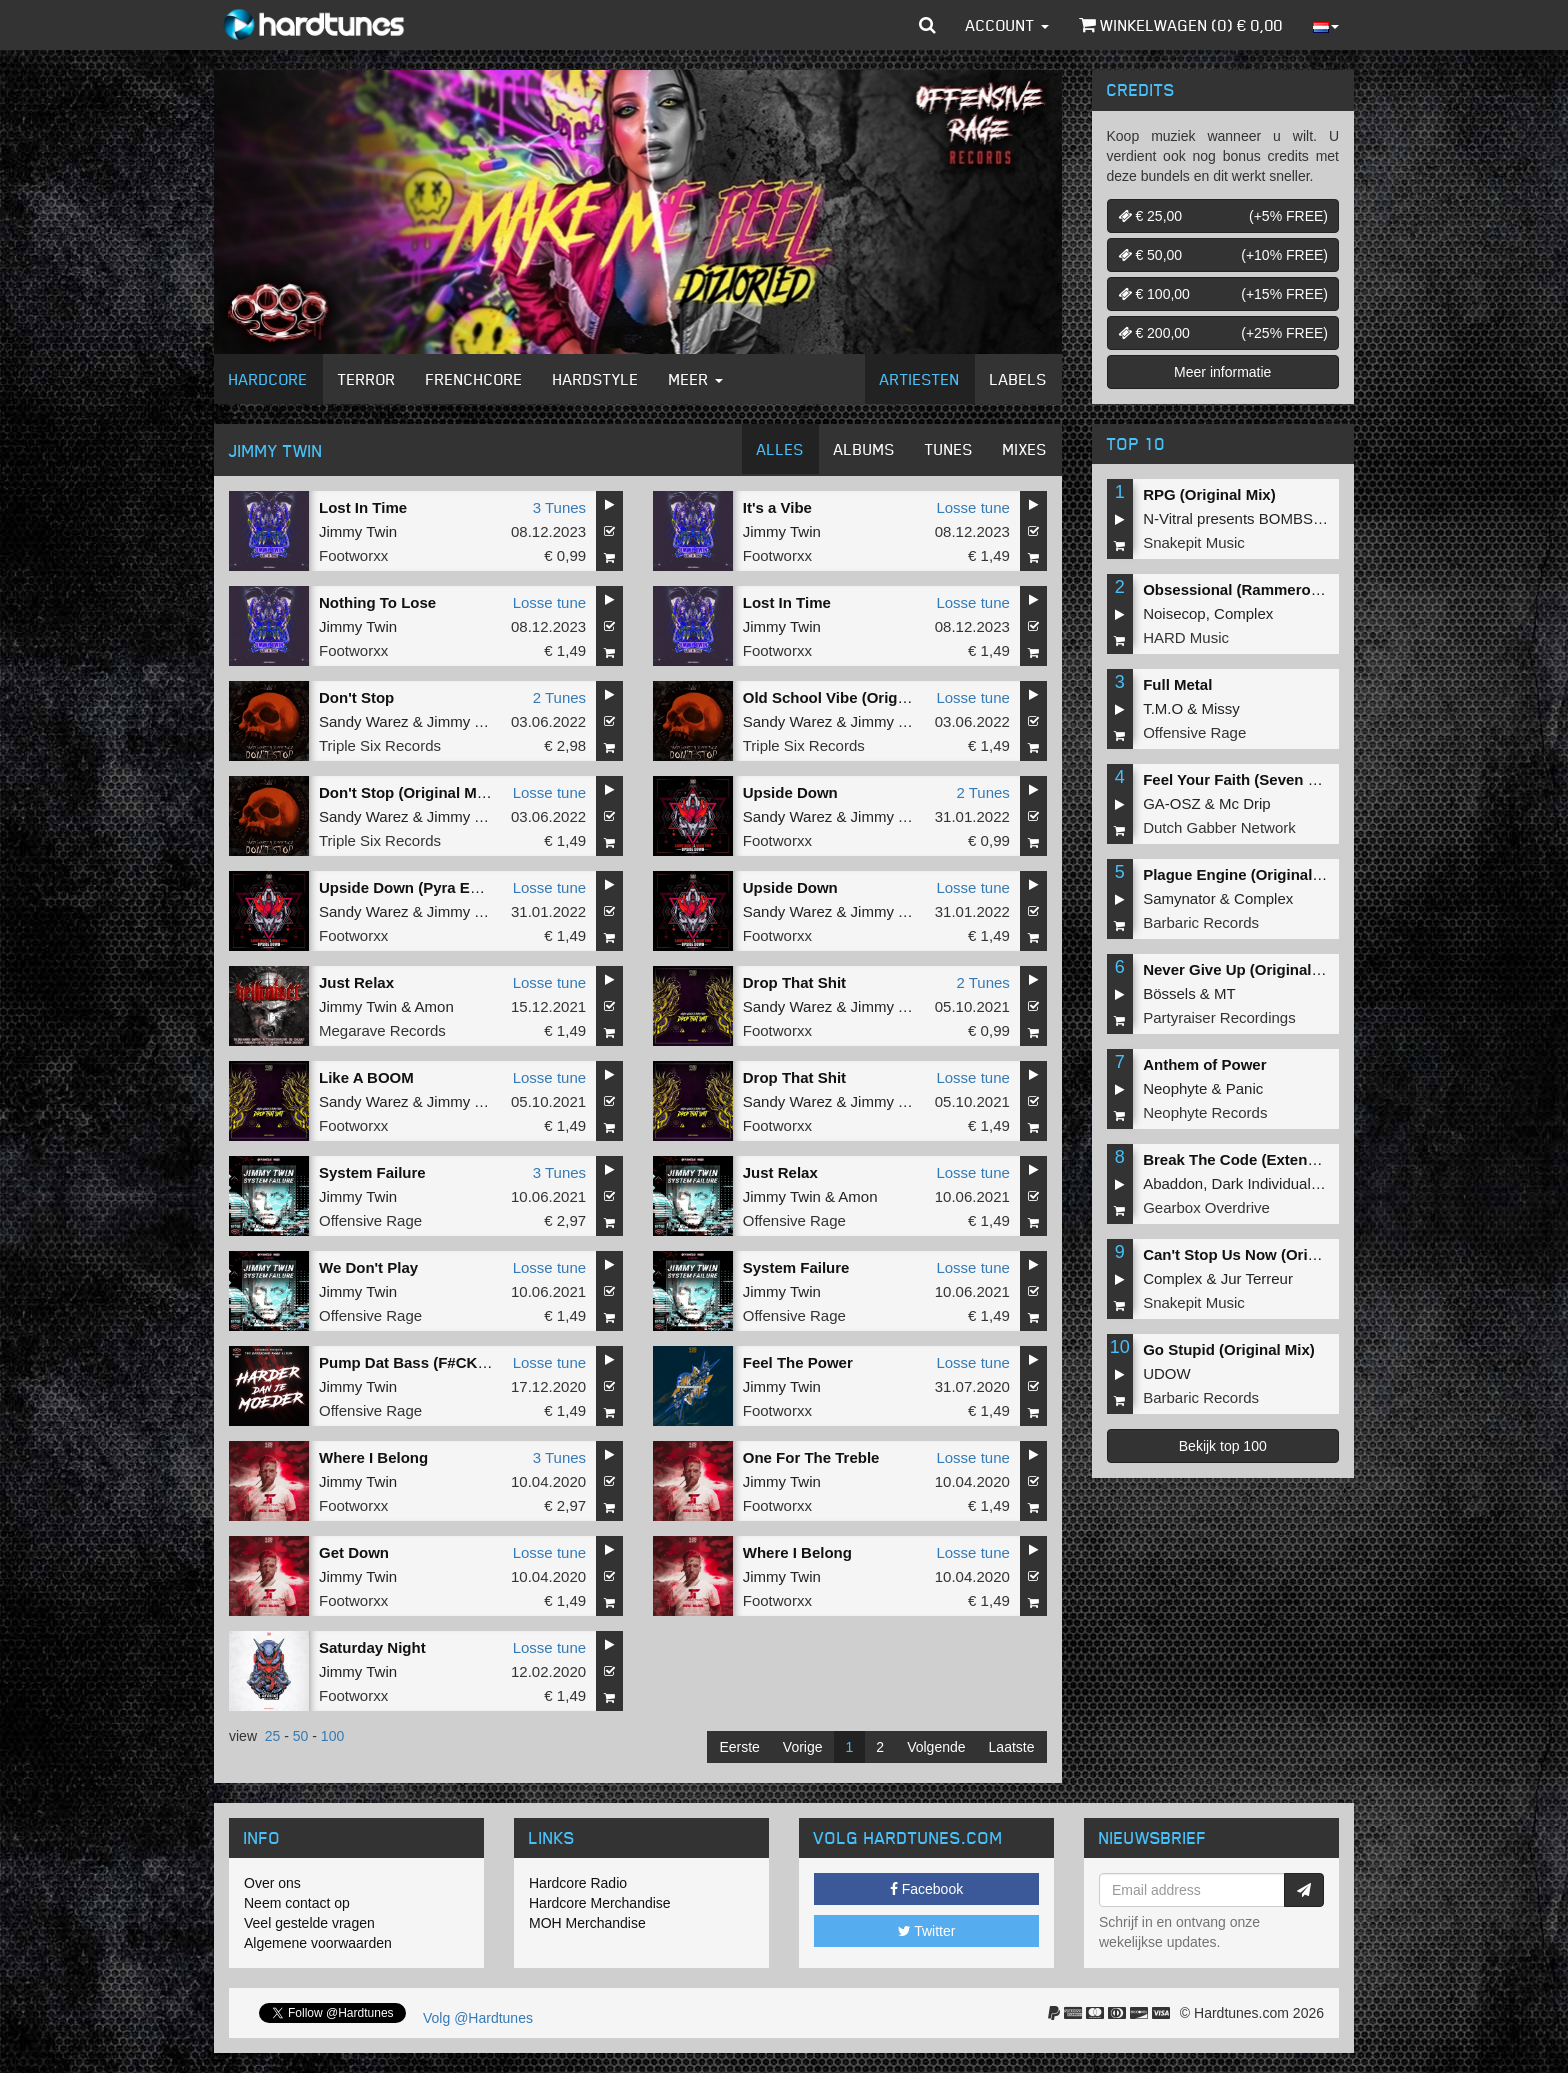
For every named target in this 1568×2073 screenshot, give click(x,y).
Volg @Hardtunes (478, 2018)
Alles (780, 449)
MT (1225, 993)
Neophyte (1175, 1088)
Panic (1245, 1088)
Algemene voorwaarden (318, 1943)
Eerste (739, 1747)
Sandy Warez (363, 721)
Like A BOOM (366, 1077)
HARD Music (1186, 637)
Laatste (1012, 1747)
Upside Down (790, 792)
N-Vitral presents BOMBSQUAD (1249, 518)
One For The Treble (811, 1457)
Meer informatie (1222, 372)
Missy (1221, 708)
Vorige (803, 1747)
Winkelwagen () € (1181, 25)
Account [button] (1007, 25)
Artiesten (920, 379)
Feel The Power (798, 1362)
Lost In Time (363, 507)
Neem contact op (297, 1903)
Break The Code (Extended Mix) (1255, 1159)
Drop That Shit (794, 982)
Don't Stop (356, 697)
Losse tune (972, 507)
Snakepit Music (1194, 542)
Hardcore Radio (578, 1883)
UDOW (1167, 1373)
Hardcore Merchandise (600, 1903)
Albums (864, 449)
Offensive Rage (370, 1220)
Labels (1018, 379)
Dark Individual (1261, 1183)
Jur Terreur (1257, 1278)
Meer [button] (696, 379)
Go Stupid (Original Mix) (1229, 1349)
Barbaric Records (1201, 922)
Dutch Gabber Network (1219, 827)
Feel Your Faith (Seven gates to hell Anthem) (1301, 779)
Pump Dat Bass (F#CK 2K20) (420, 1362)
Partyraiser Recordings (1219, 1017)
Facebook (926, 1889)
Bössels (1169, 993)
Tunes (949, 449)
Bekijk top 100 (1223, 1446)
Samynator (1179, 898)
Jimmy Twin (358, 531)
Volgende (936, 1747)
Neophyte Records (1205, 1112)
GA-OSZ (1172, 803)
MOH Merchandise (587, 1923)
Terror (367, 379)
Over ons (272, 1883)
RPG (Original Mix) (1209, 494)
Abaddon (1173, 1183)
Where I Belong (373, 1457)
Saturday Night (372, 1647)
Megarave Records (382, 1030)
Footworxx (353, 555)
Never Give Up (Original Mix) (1244, 969)
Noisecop (1174, 613)
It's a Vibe (777, 507)
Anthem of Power (1204, 1064)
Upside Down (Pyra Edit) (406, 887)
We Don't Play (368, 1267)
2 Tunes (559, 697)
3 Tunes (559, 507)
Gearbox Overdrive (1206, 1207)
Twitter (927, 1931)
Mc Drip (1245, 803)
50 (301, 1736)
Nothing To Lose (377, 602)
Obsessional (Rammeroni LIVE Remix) (1279, 589)
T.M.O (1163, 708)
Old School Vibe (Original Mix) (850, 697)
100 (332, 1736)
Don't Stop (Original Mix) (406, 792)
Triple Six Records (380, 745)
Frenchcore (474, 379)
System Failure (372, 1172)
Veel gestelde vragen (309, 1923)
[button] (927, 25)
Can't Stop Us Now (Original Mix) (1260, 1254)
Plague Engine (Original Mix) (1244, 874)
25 (273, 1736)
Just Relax (356, 982)
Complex (1243, 613)
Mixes (1025, 449)
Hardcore (268, 379)
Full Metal (1177, 684)
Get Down (354, 1552)
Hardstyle (596, 379)
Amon (434, 1006)
